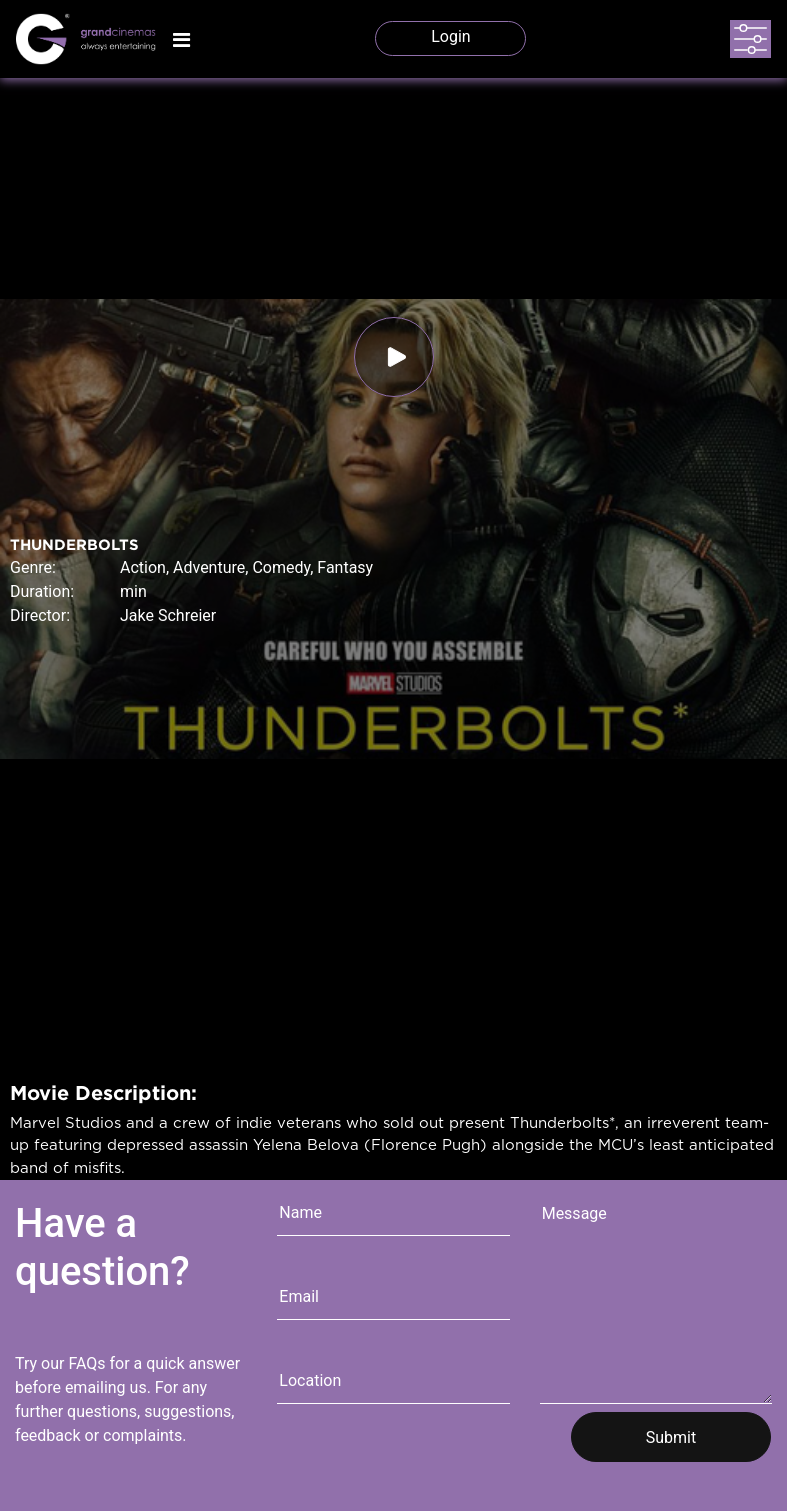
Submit (671, 1437)
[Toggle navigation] (181, 40)
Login (450, 36)
